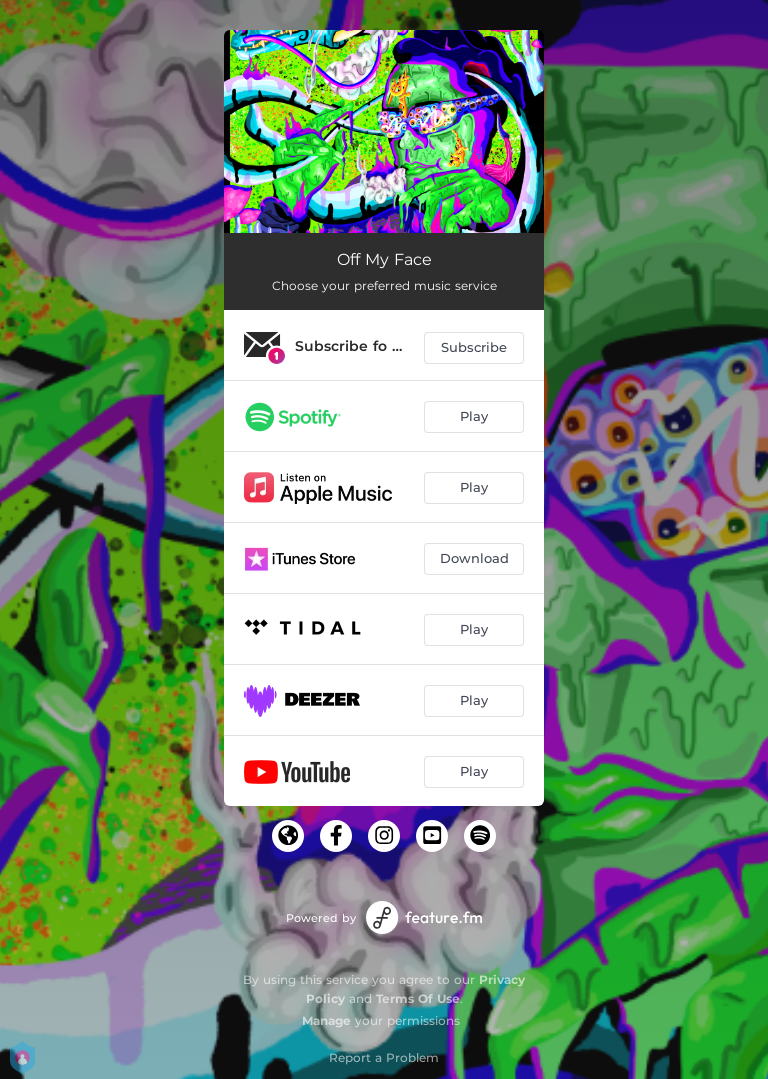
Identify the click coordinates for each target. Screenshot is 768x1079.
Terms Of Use (418, 998)
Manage (326, 1020)
